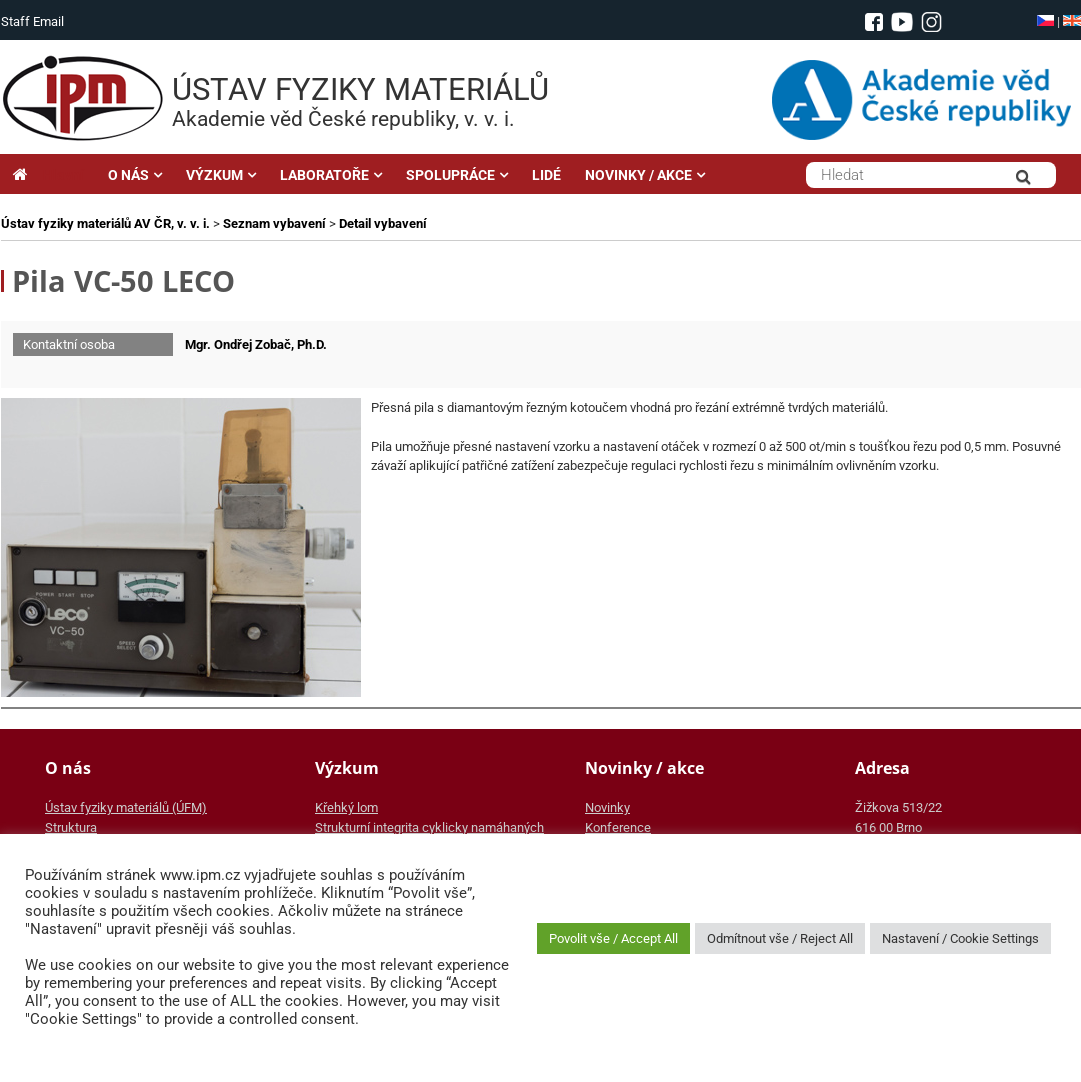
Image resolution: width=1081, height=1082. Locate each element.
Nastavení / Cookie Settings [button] (960, 938)
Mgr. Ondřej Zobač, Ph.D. (256, 344)
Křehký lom (346, 807)
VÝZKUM (214, 175)
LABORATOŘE (324, 175)
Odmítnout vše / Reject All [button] (780, 938)
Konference (618, 827)
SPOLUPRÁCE (450, 175)
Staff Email (32, 21)
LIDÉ (546, 175)
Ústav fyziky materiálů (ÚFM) (126, 807)
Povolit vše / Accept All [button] (613, 938)
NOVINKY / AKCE (638, 175)
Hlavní (48, 175)
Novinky (607, 807)
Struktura (71, 827)
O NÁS (128, 175)
